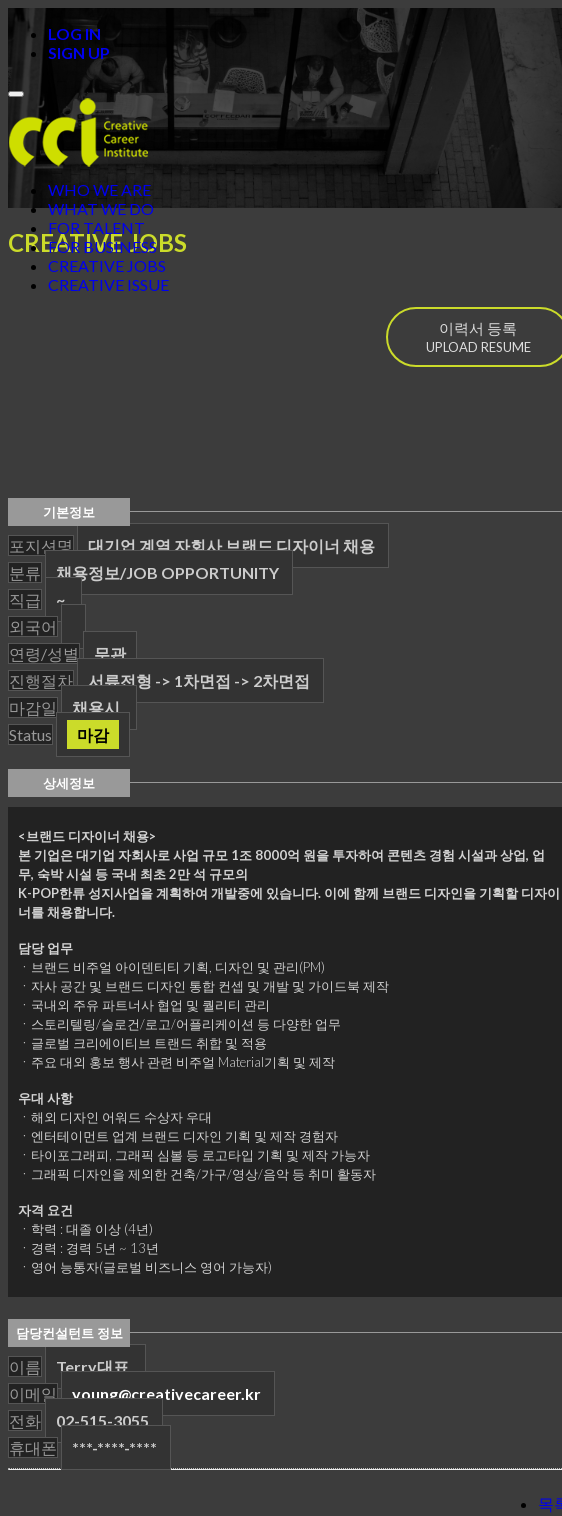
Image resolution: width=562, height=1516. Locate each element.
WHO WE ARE (99, 189)
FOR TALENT (96, 227)
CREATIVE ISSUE (108, 284)
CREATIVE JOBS (107, 265)
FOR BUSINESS (102, 246)
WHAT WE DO (101, 208)
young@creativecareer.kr (166, 1393)
